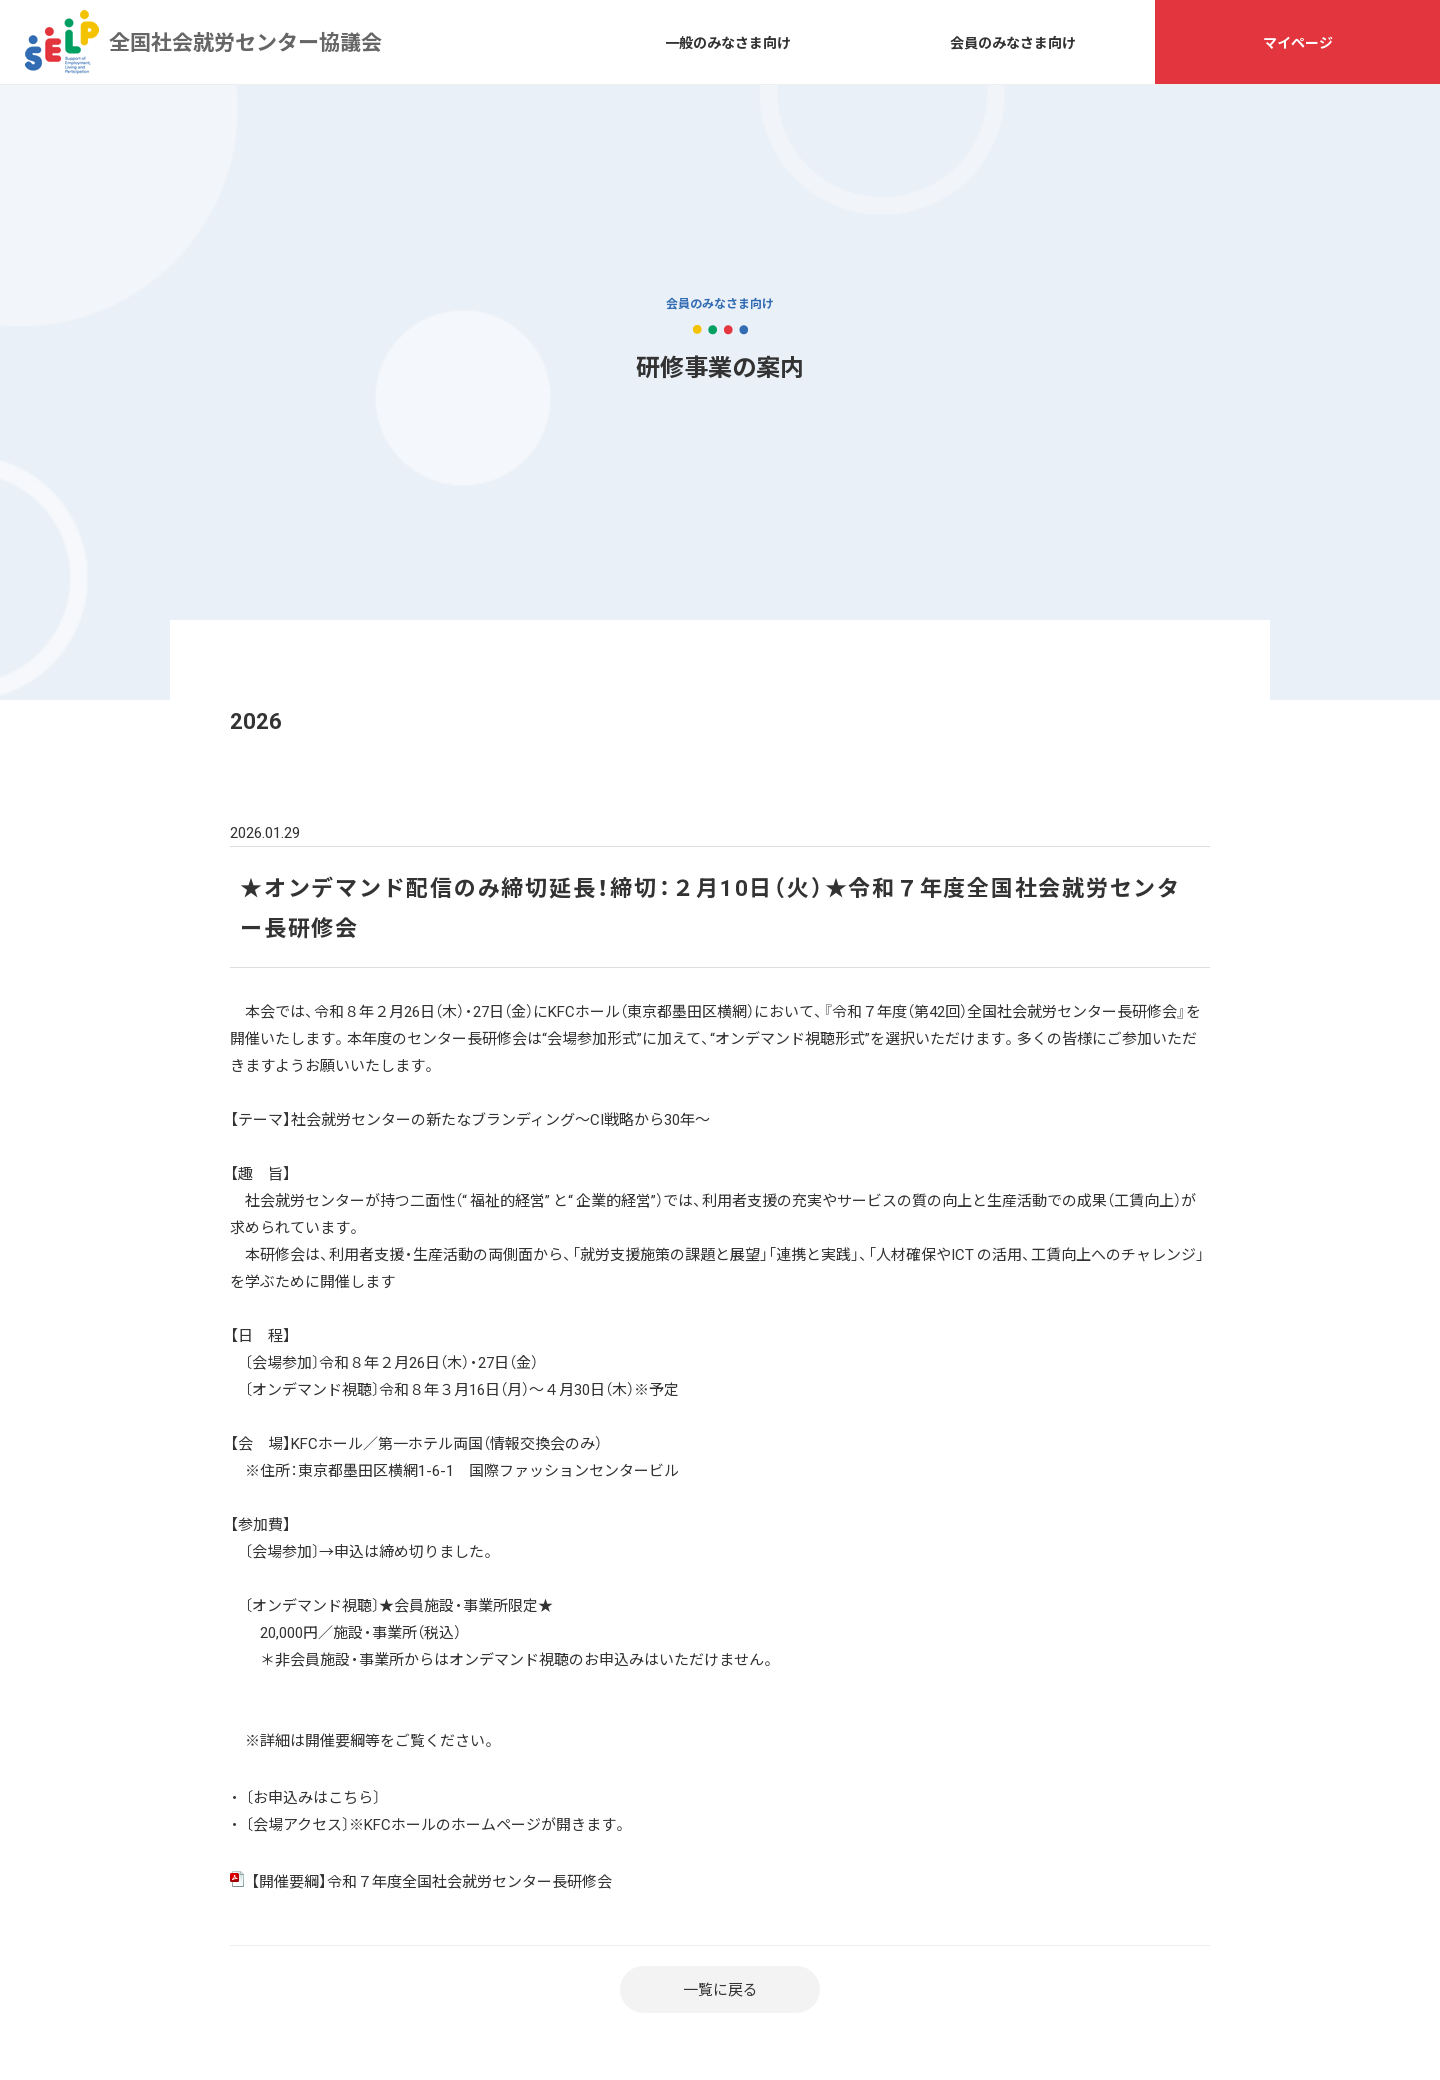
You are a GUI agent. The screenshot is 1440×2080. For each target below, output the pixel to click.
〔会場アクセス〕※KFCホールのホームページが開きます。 (437, 1824)
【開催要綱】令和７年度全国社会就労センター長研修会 (431, 1881)
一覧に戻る (720, 1989)
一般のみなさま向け (728, 42)
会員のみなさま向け (1013, 42)
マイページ (1298, 42)
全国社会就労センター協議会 (62, 42)
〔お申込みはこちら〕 (313, 1797)
